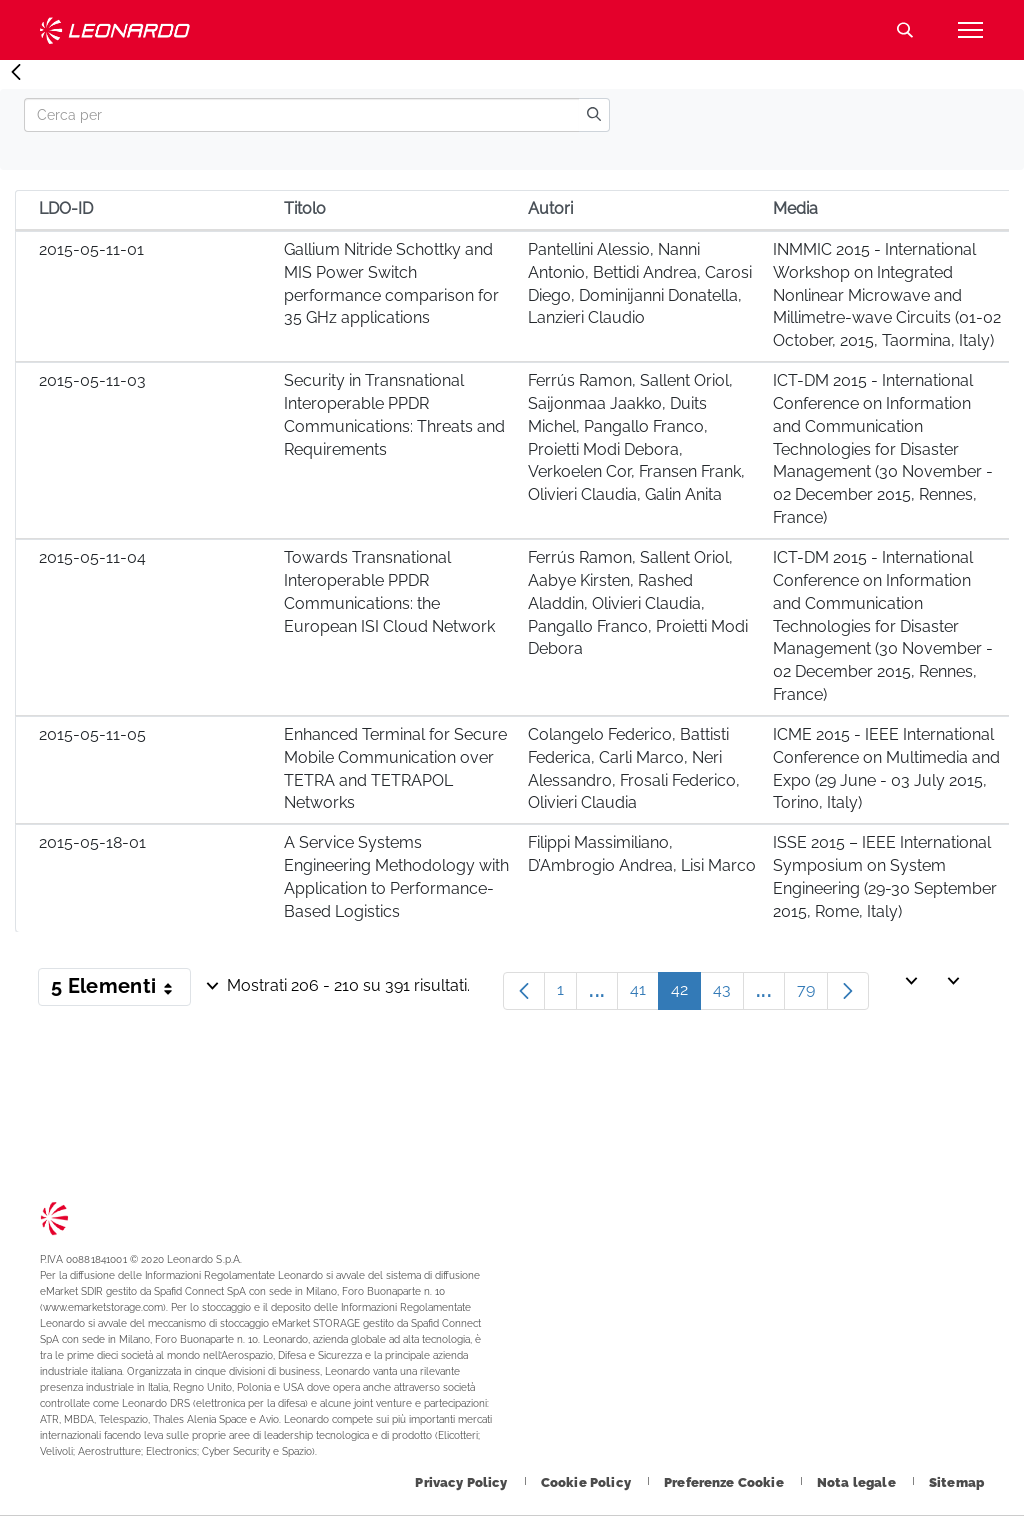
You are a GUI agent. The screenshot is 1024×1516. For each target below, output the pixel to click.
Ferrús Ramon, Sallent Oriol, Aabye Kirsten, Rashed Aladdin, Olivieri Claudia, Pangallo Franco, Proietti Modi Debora (638, 603)
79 (812, 994)
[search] (594, 115)
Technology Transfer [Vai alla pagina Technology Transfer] (115, 30)
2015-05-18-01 (92, 842)
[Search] (301, 115)
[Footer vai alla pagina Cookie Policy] (587, 1482)
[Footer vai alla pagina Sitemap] (956, 1482)
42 (686, 994)
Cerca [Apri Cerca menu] (905, 30)
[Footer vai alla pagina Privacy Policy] (462, 1482)
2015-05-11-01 (91, 249)
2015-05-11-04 (92, 557)
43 (728, 994)
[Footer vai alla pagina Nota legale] (858, 1482)
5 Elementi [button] (121, 990)
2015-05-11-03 (92, 380)
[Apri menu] (970, 30)
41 (644, 994)
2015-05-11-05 (92, 734)
